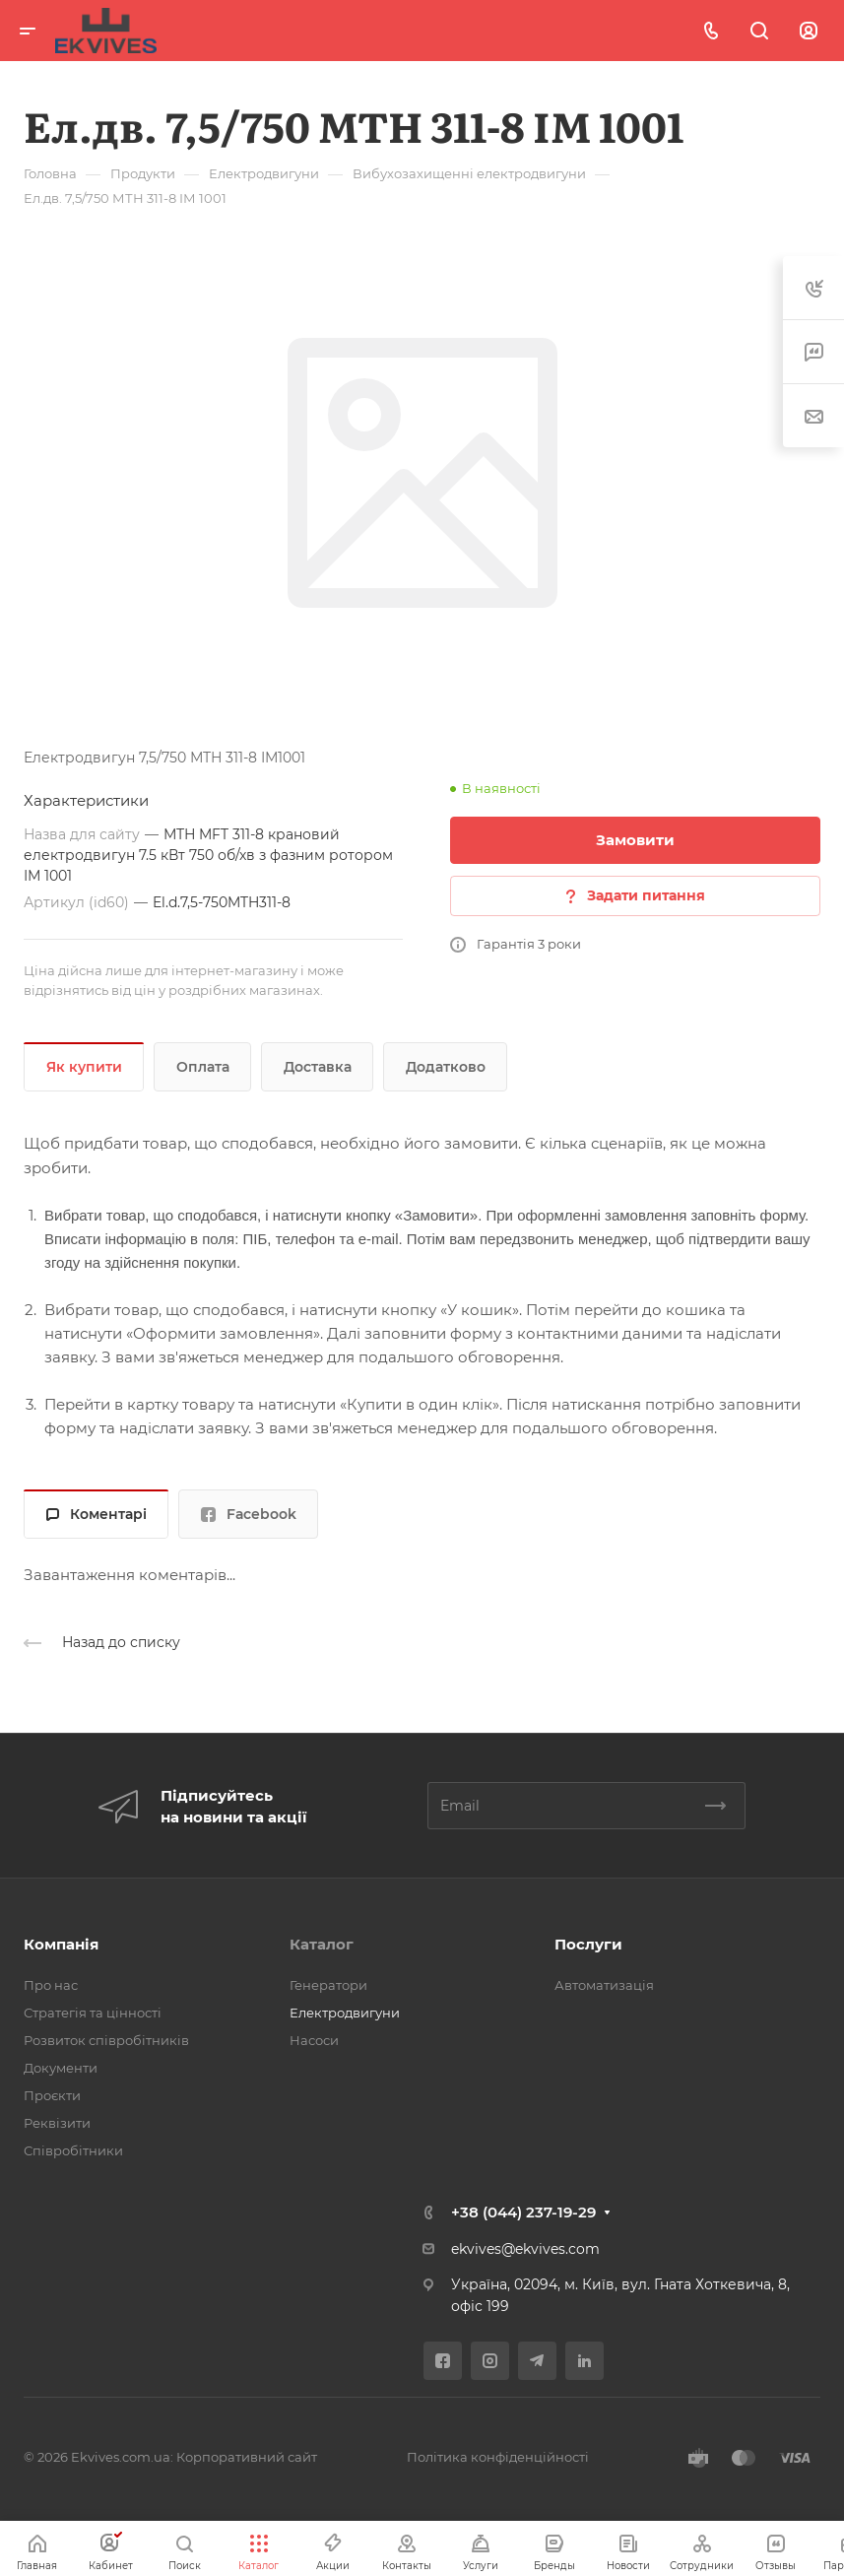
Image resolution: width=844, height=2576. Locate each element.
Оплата (202, 1067)
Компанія (61, 1944)
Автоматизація (604, 1985)
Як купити (84, 1067)
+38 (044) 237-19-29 (523, 2212)
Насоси (314, 2040)
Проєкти (52, 2095)
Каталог (322, 1944)
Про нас (51, 1985)
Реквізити (57, 2123)
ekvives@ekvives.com (525, 2249)
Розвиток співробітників (106, 2040)
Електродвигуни (345, 2012)
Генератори (328, 1985)
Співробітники (73, 2150)
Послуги (588, 1944)
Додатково (446, 1067)
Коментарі (96, 1514)
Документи (60, 2068)
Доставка (318, 1067)
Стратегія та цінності (93, 2012)
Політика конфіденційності (498, 2457)
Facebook (248, 1514)
